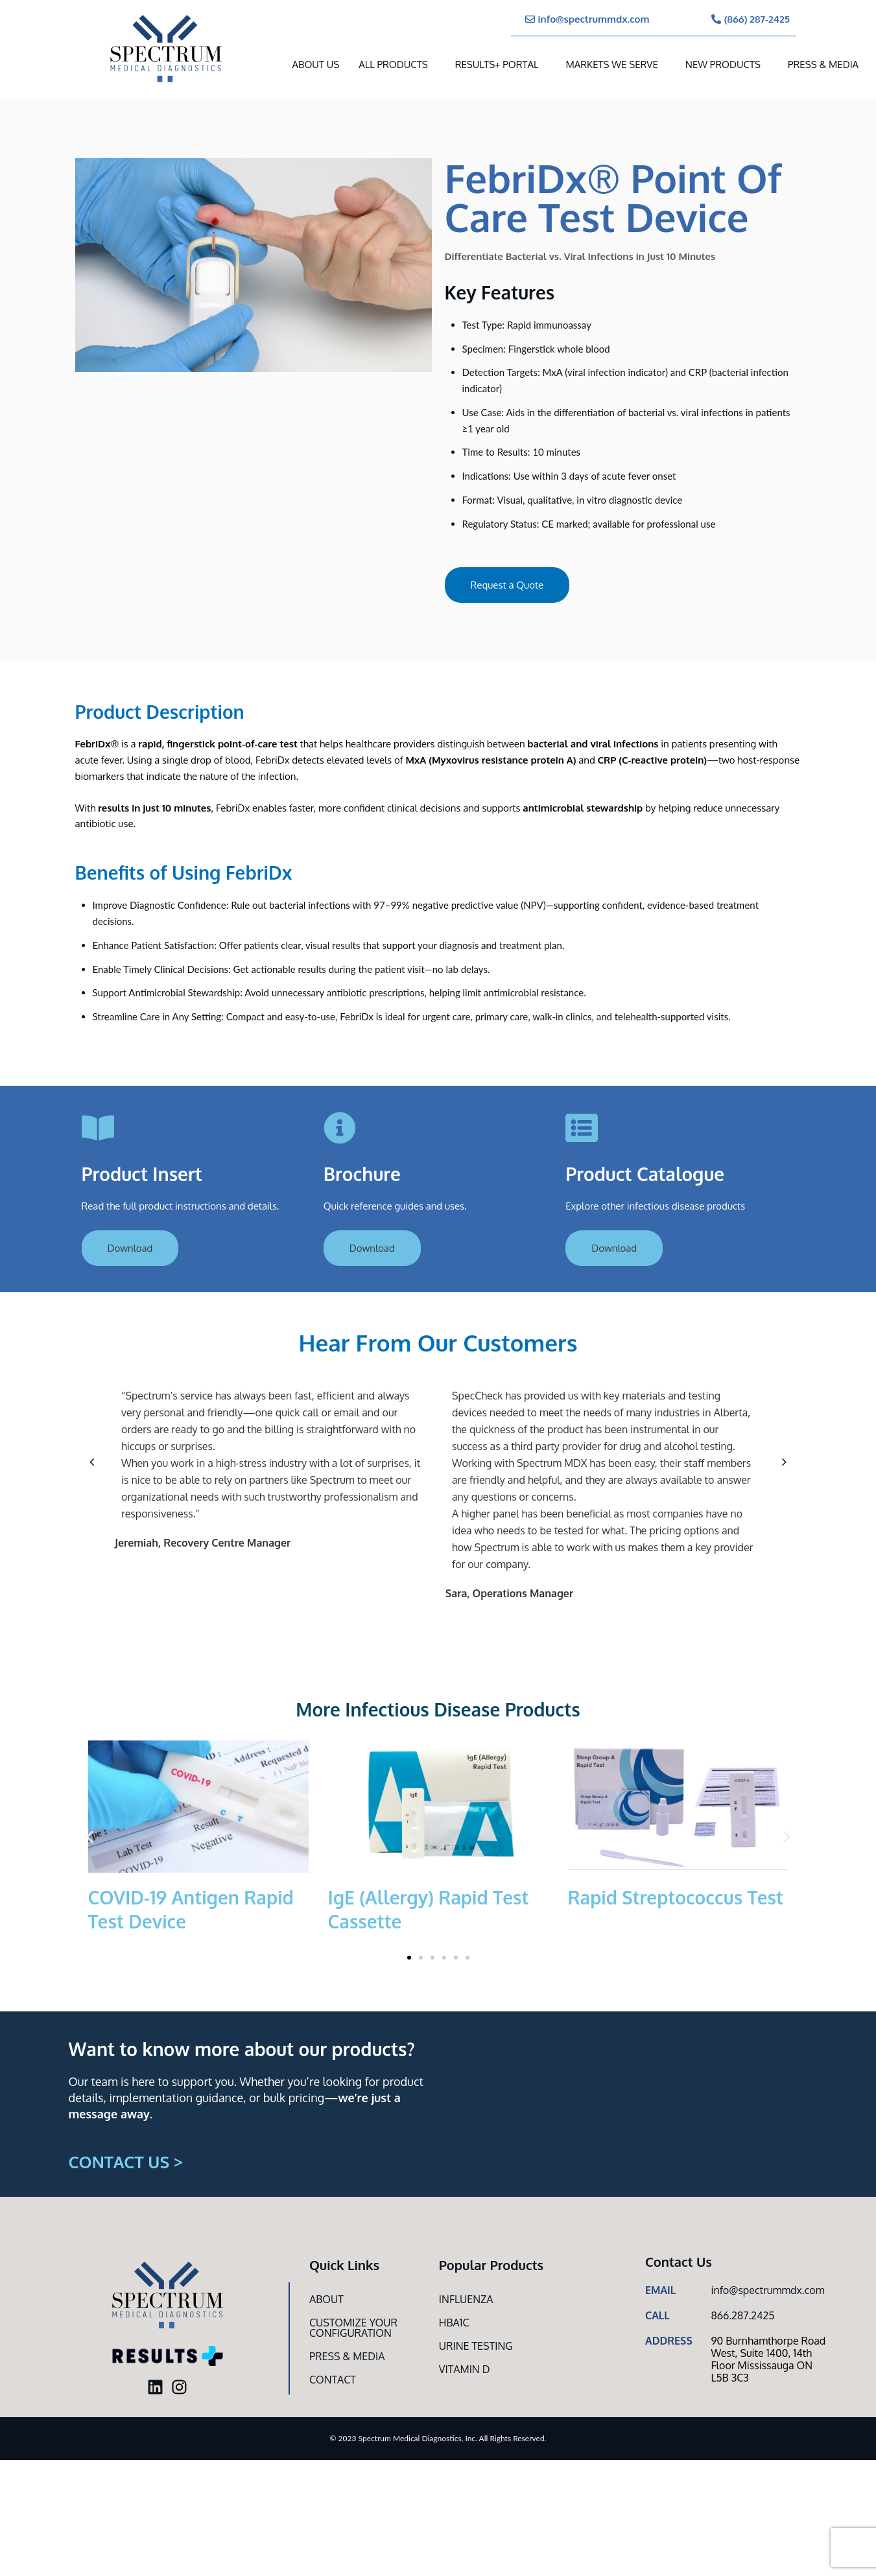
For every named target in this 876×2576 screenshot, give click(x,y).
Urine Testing (476, 2345)
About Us (316, 64)
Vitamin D (464, 2369)
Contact (332, 2379)
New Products (723, 64)
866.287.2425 (742, 2315)
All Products (393, 64)
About (326, 2299)
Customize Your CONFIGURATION (353, 2327)
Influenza (466, 2299)
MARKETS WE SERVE (611, 64)
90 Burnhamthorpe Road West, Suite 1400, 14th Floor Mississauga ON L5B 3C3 (768, 2359)
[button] (92, 1461)
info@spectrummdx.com (767, 2290)
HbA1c (454, 2322)
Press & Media (823, 64)
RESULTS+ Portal (497, 64)
